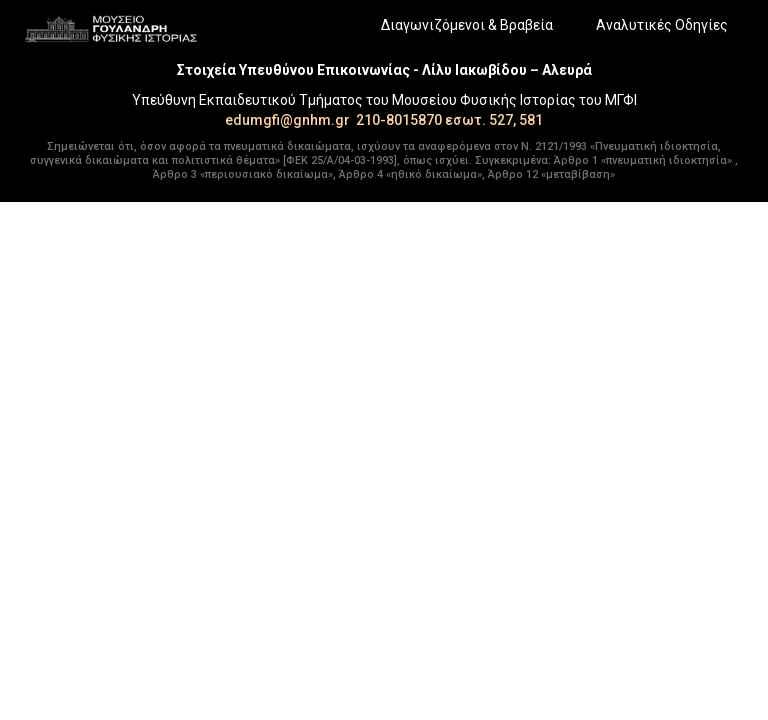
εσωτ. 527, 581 (494, 120)
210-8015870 (399, 120)
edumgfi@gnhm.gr (287, 120)
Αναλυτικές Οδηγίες (662, 25)
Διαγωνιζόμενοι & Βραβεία (467, 25)
